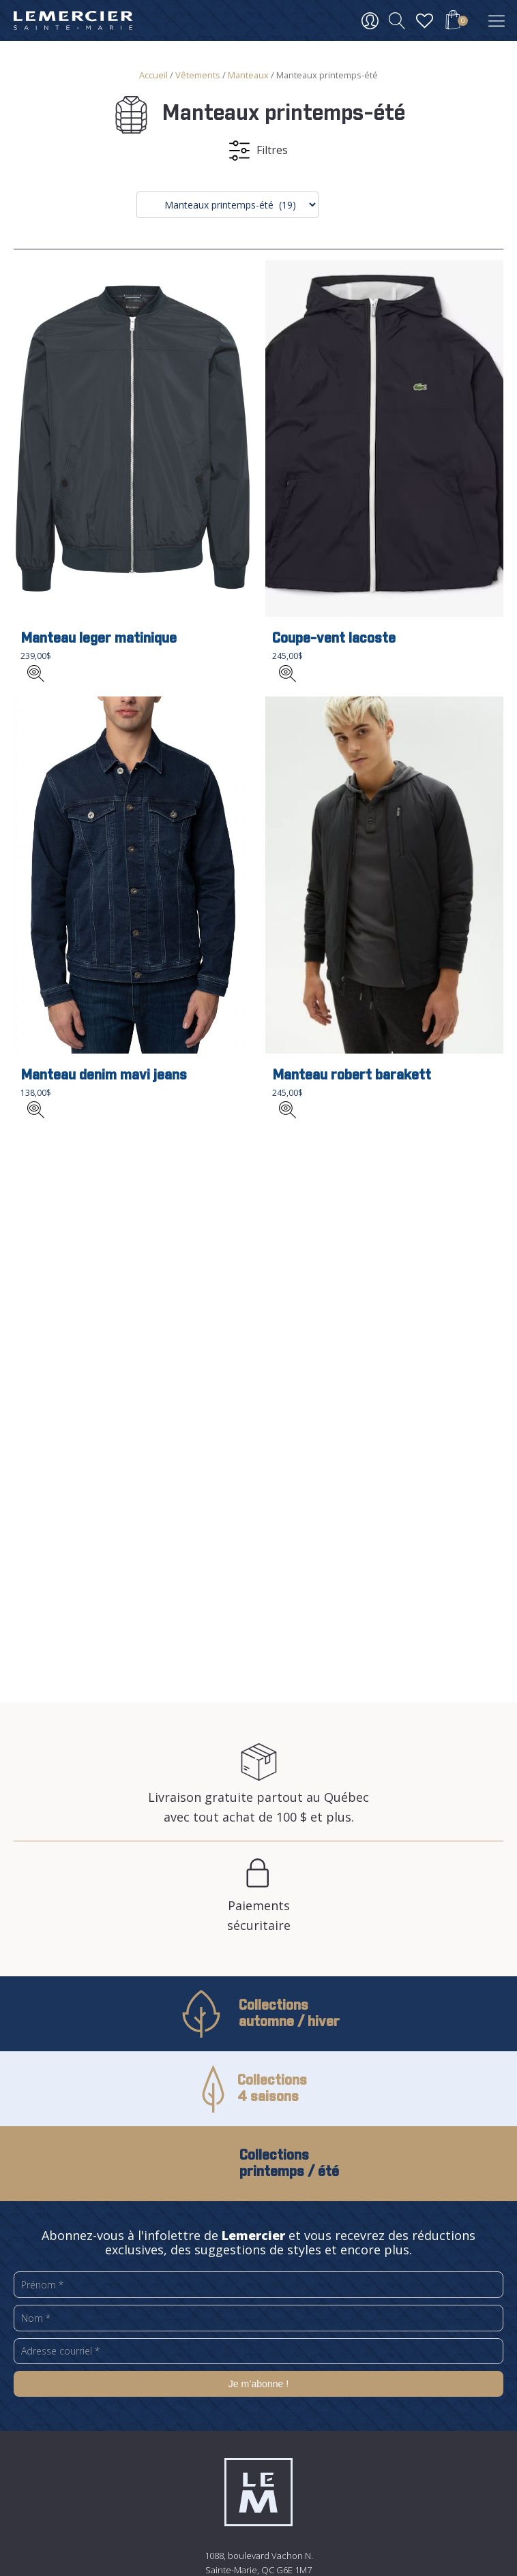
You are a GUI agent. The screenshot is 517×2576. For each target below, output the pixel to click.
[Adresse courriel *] (258, 2351)
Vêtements (197, 75)
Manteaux (248, 75)
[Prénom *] (258, 2284)
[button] (452, 21)
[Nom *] (258, 2318)
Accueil (153, 75)
